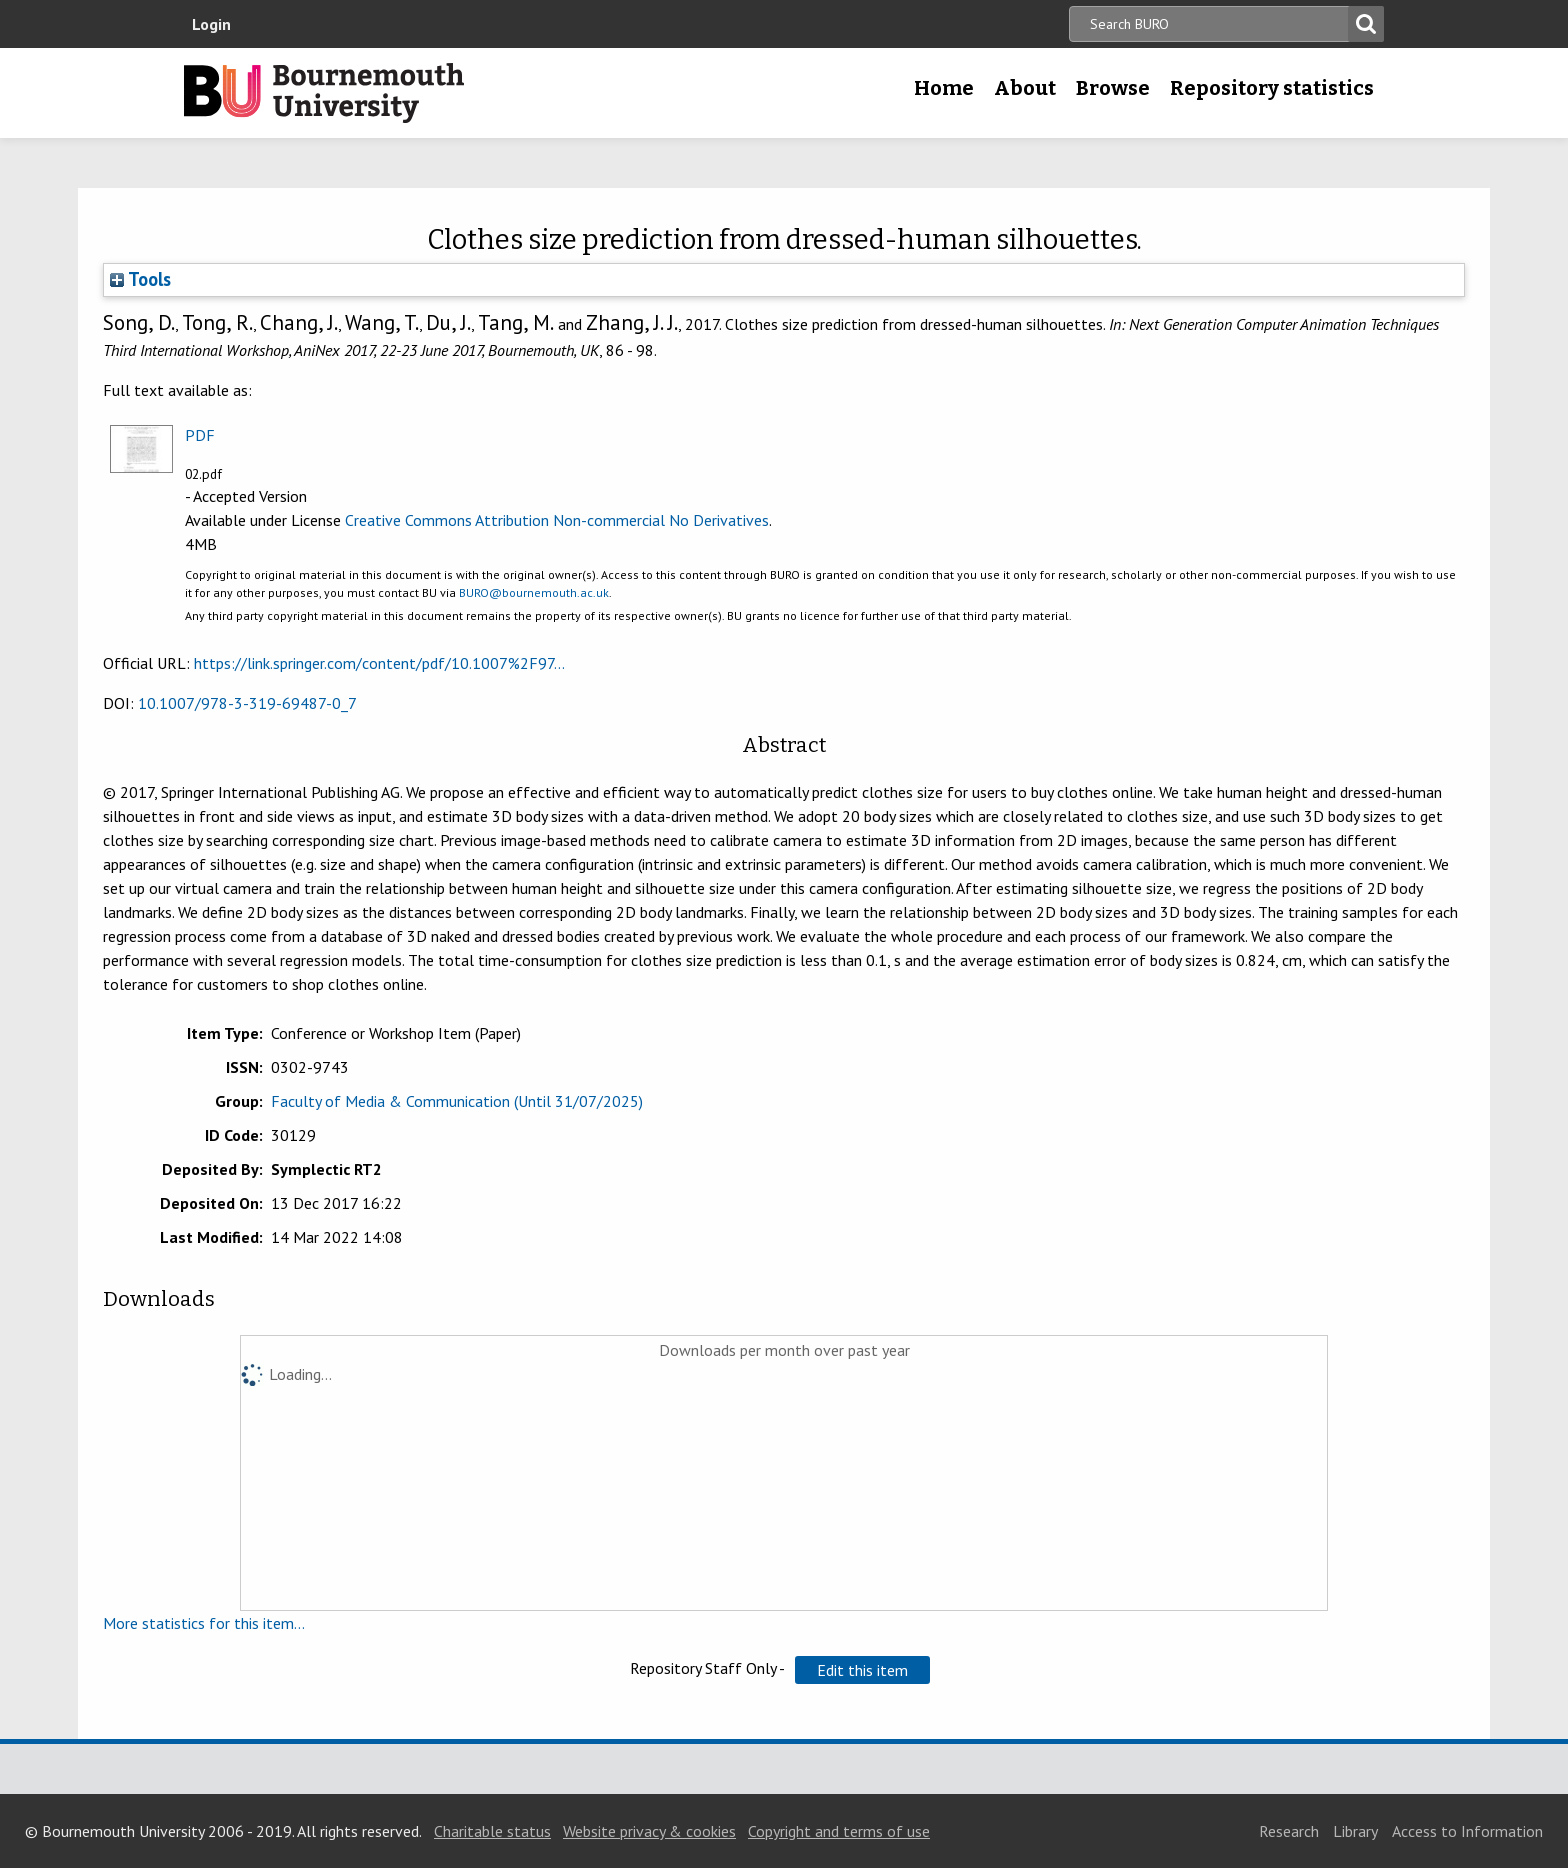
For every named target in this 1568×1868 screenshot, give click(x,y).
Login (211, 24)
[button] (862, 1670)
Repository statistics (1272, 88)
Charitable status (492, 1831)
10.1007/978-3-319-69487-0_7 (247, 703)
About (1025, 88)
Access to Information (1467, 1831)
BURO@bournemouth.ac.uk (534, 592)
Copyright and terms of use (839, 1831)
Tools (140, 279)
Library (1355, 1831)
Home (944, 88)
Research (1289, 1831)
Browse (1113, 88)
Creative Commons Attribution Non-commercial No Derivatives (557, 520)
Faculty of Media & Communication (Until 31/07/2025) (457, 1101)
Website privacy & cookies (649, 1831)
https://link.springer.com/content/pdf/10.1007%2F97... (379, 663)
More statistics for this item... (204, 1623)
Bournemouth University (324, 93)
